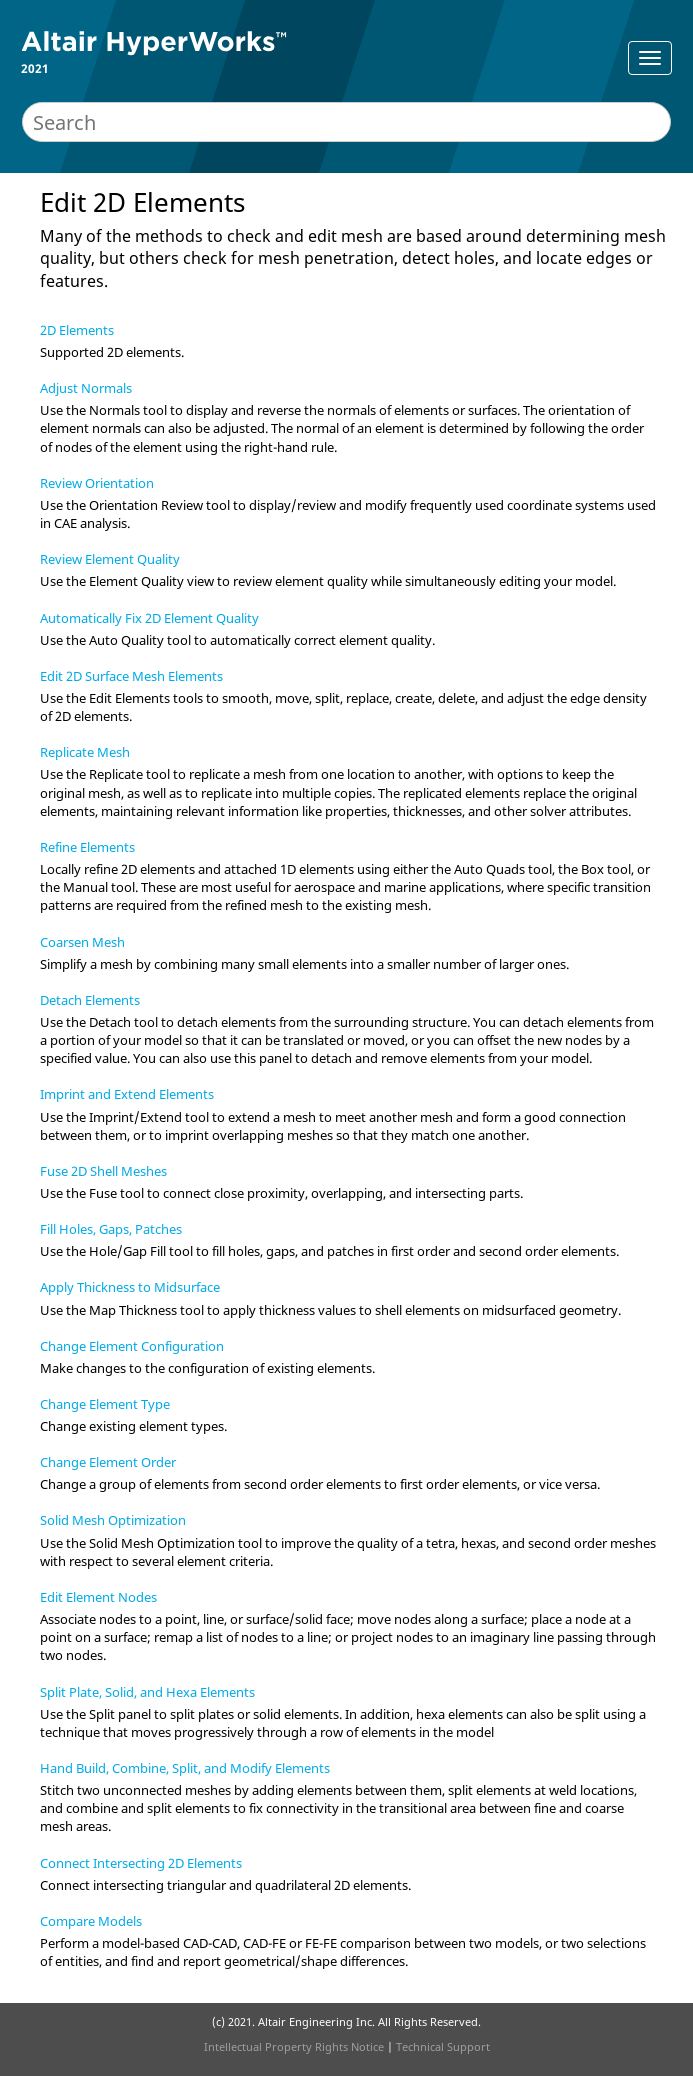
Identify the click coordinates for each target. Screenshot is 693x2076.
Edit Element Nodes (98, 1597)
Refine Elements (87, 847)
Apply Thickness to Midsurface (130, 1287)
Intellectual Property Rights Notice (294, 2046)
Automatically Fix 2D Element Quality (149, 618)
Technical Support (443, 2046)
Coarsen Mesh (82, 942)
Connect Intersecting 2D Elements (141, 1863)
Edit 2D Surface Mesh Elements (131, 676)
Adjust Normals (86, 388)
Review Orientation (97, 483)
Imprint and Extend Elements (127, 1094)
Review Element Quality (110, 559)
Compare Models (91, 1921)
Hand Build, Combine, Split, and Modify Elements (185, 1768)
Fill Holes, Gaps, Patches (111, 1229)
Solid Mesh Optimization (113, 1520)
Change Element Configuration (132, 1346)
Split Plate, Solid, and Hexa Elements (147, 1692)
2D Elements (77, 330)
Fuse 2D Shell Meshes (103, 1171)
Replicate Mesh (85, 752)
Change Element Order (108, 1462)
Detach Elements (90, 1000)
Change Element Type (105, 1404)
